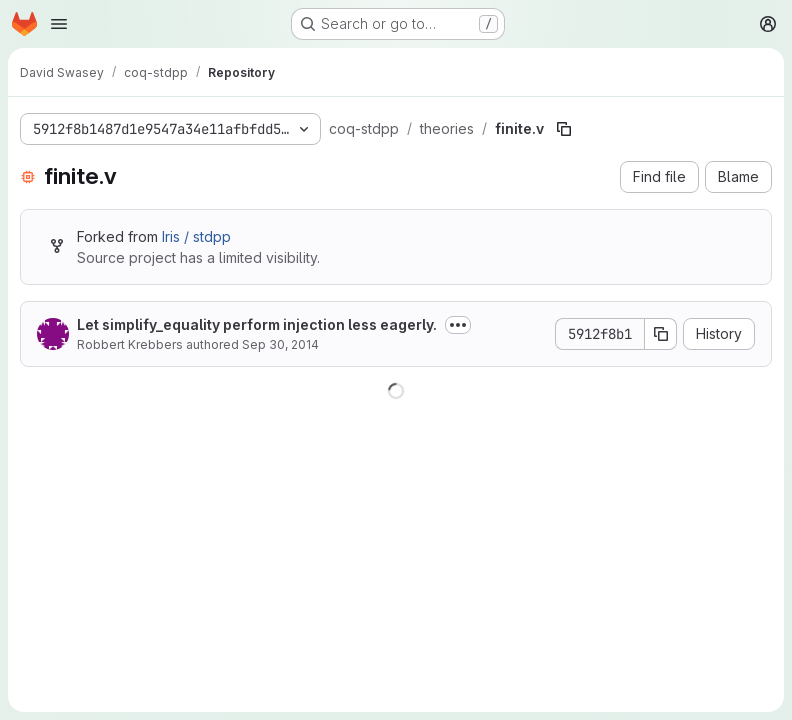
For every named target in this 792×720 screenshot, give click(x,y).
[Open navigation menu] (59, 24)
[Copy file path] (564, 129)
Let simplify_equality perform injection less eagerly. (257, 324)
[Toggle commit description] (458, 325)
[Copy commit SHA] (661, 334)
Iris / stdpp (196, 236)
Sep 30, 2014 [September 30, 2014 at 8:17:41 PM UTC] (280, 344)
